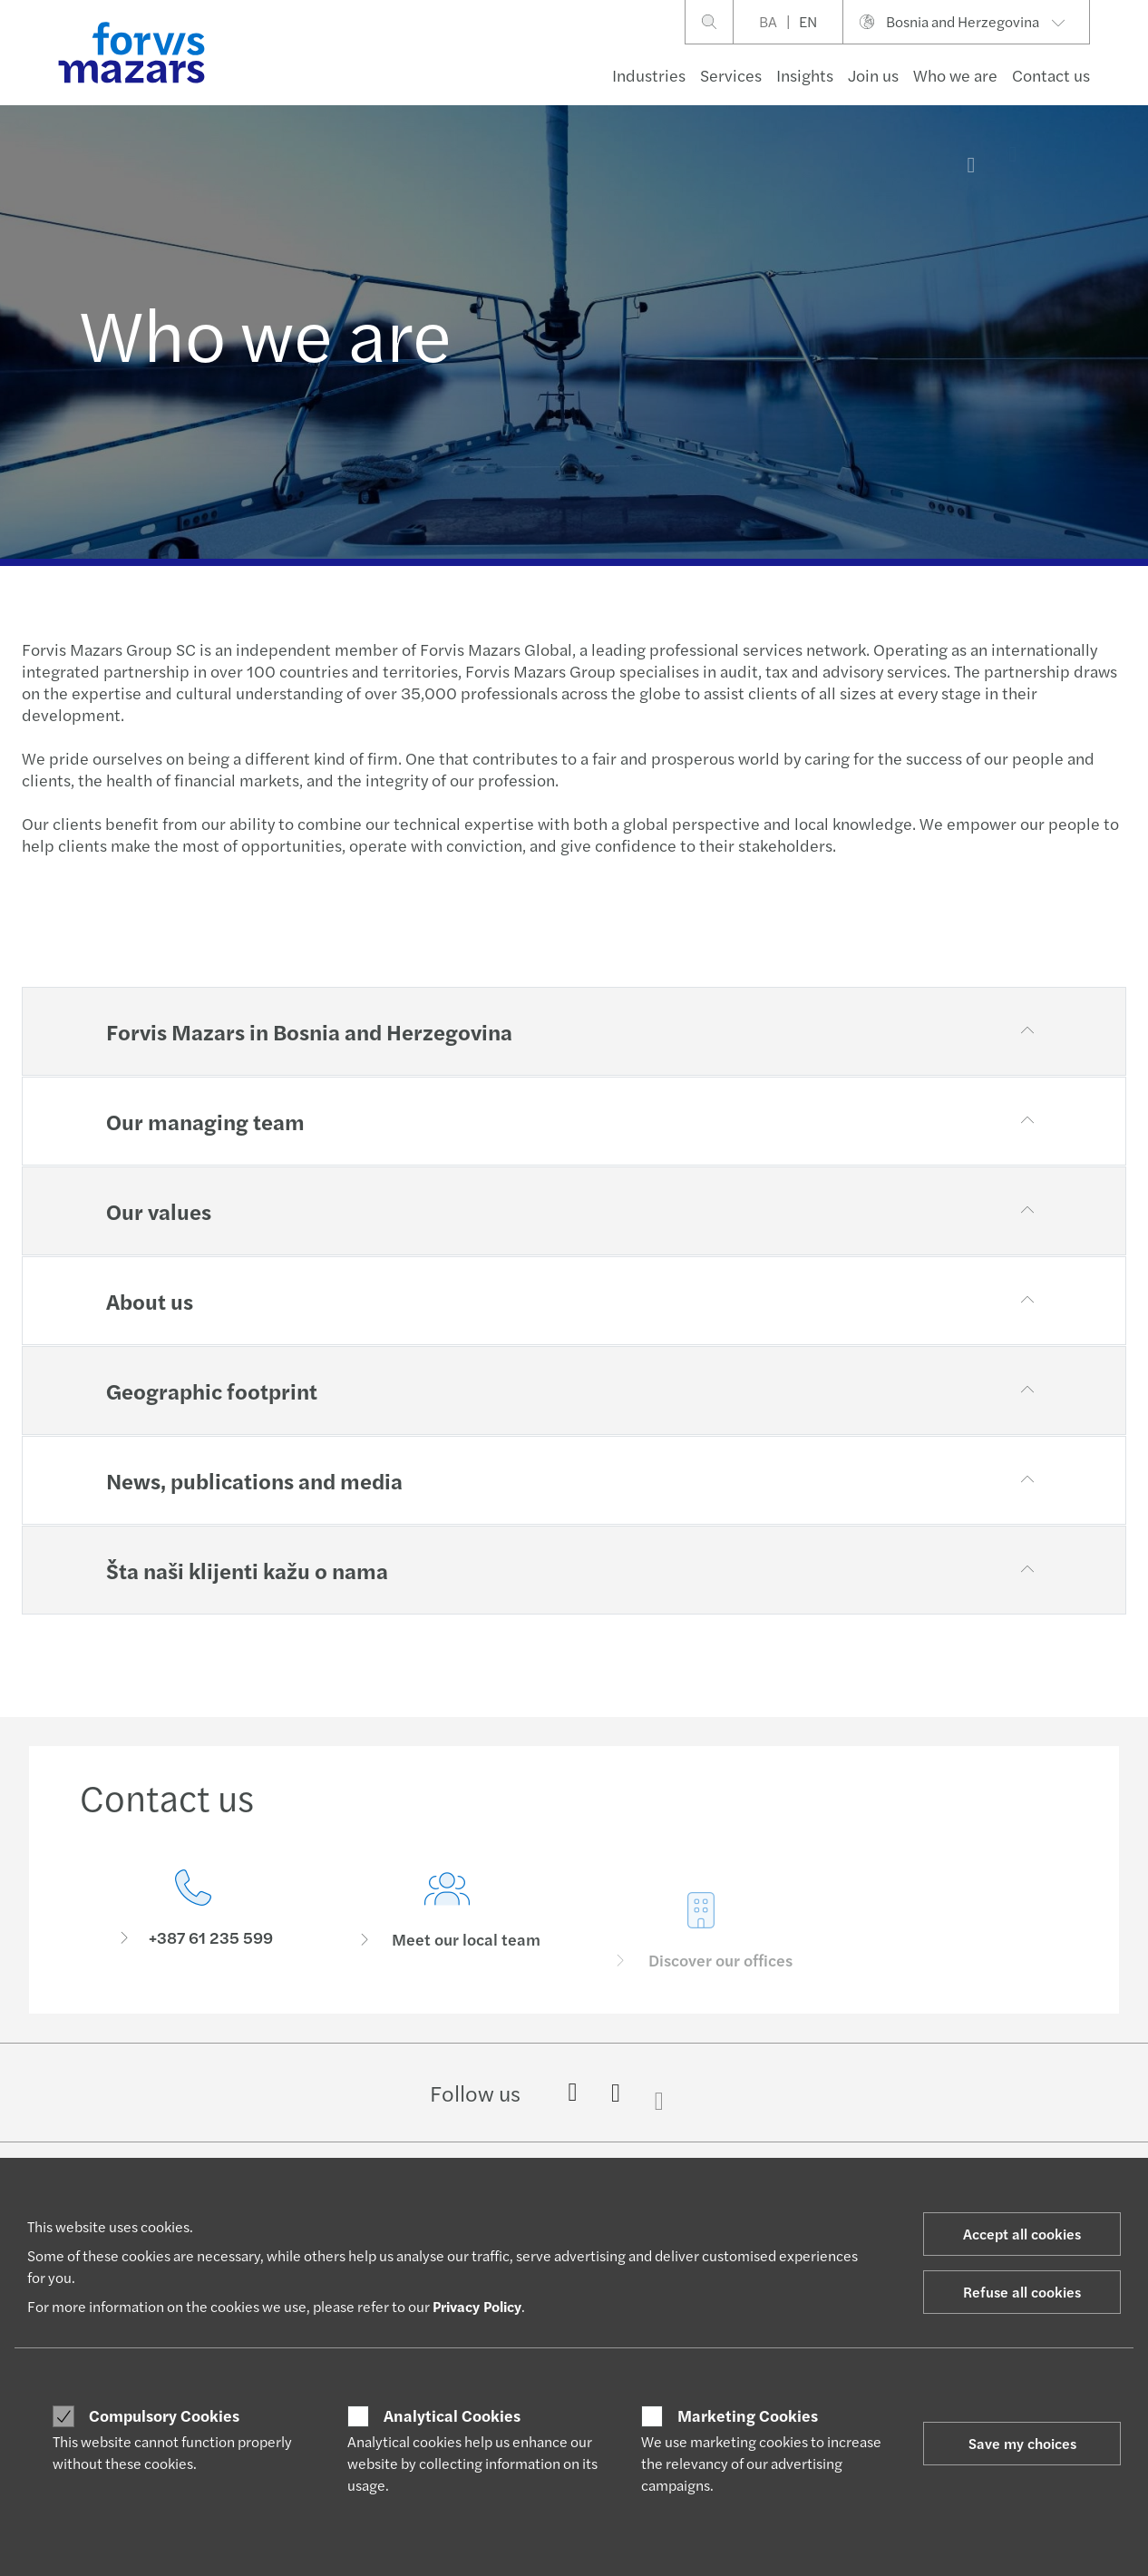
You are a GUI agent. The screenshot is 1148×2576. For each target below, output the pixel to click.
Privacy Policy (477, 2306)
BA (768, 21)
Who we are (955, 74)
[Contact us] (193, 1912)
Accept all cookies (1022, 2233)
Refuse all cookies (1022, 2291)
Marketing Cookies (747, 2415)
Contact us (1051, 74)
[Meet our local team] (447, 1937)
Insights (804, 74)
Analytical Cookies (452, 2415)
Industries (649, 74)
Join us (873, 74)
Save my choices (1022, 2443)
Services (731, 74)
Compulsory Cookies (164, 2415)
